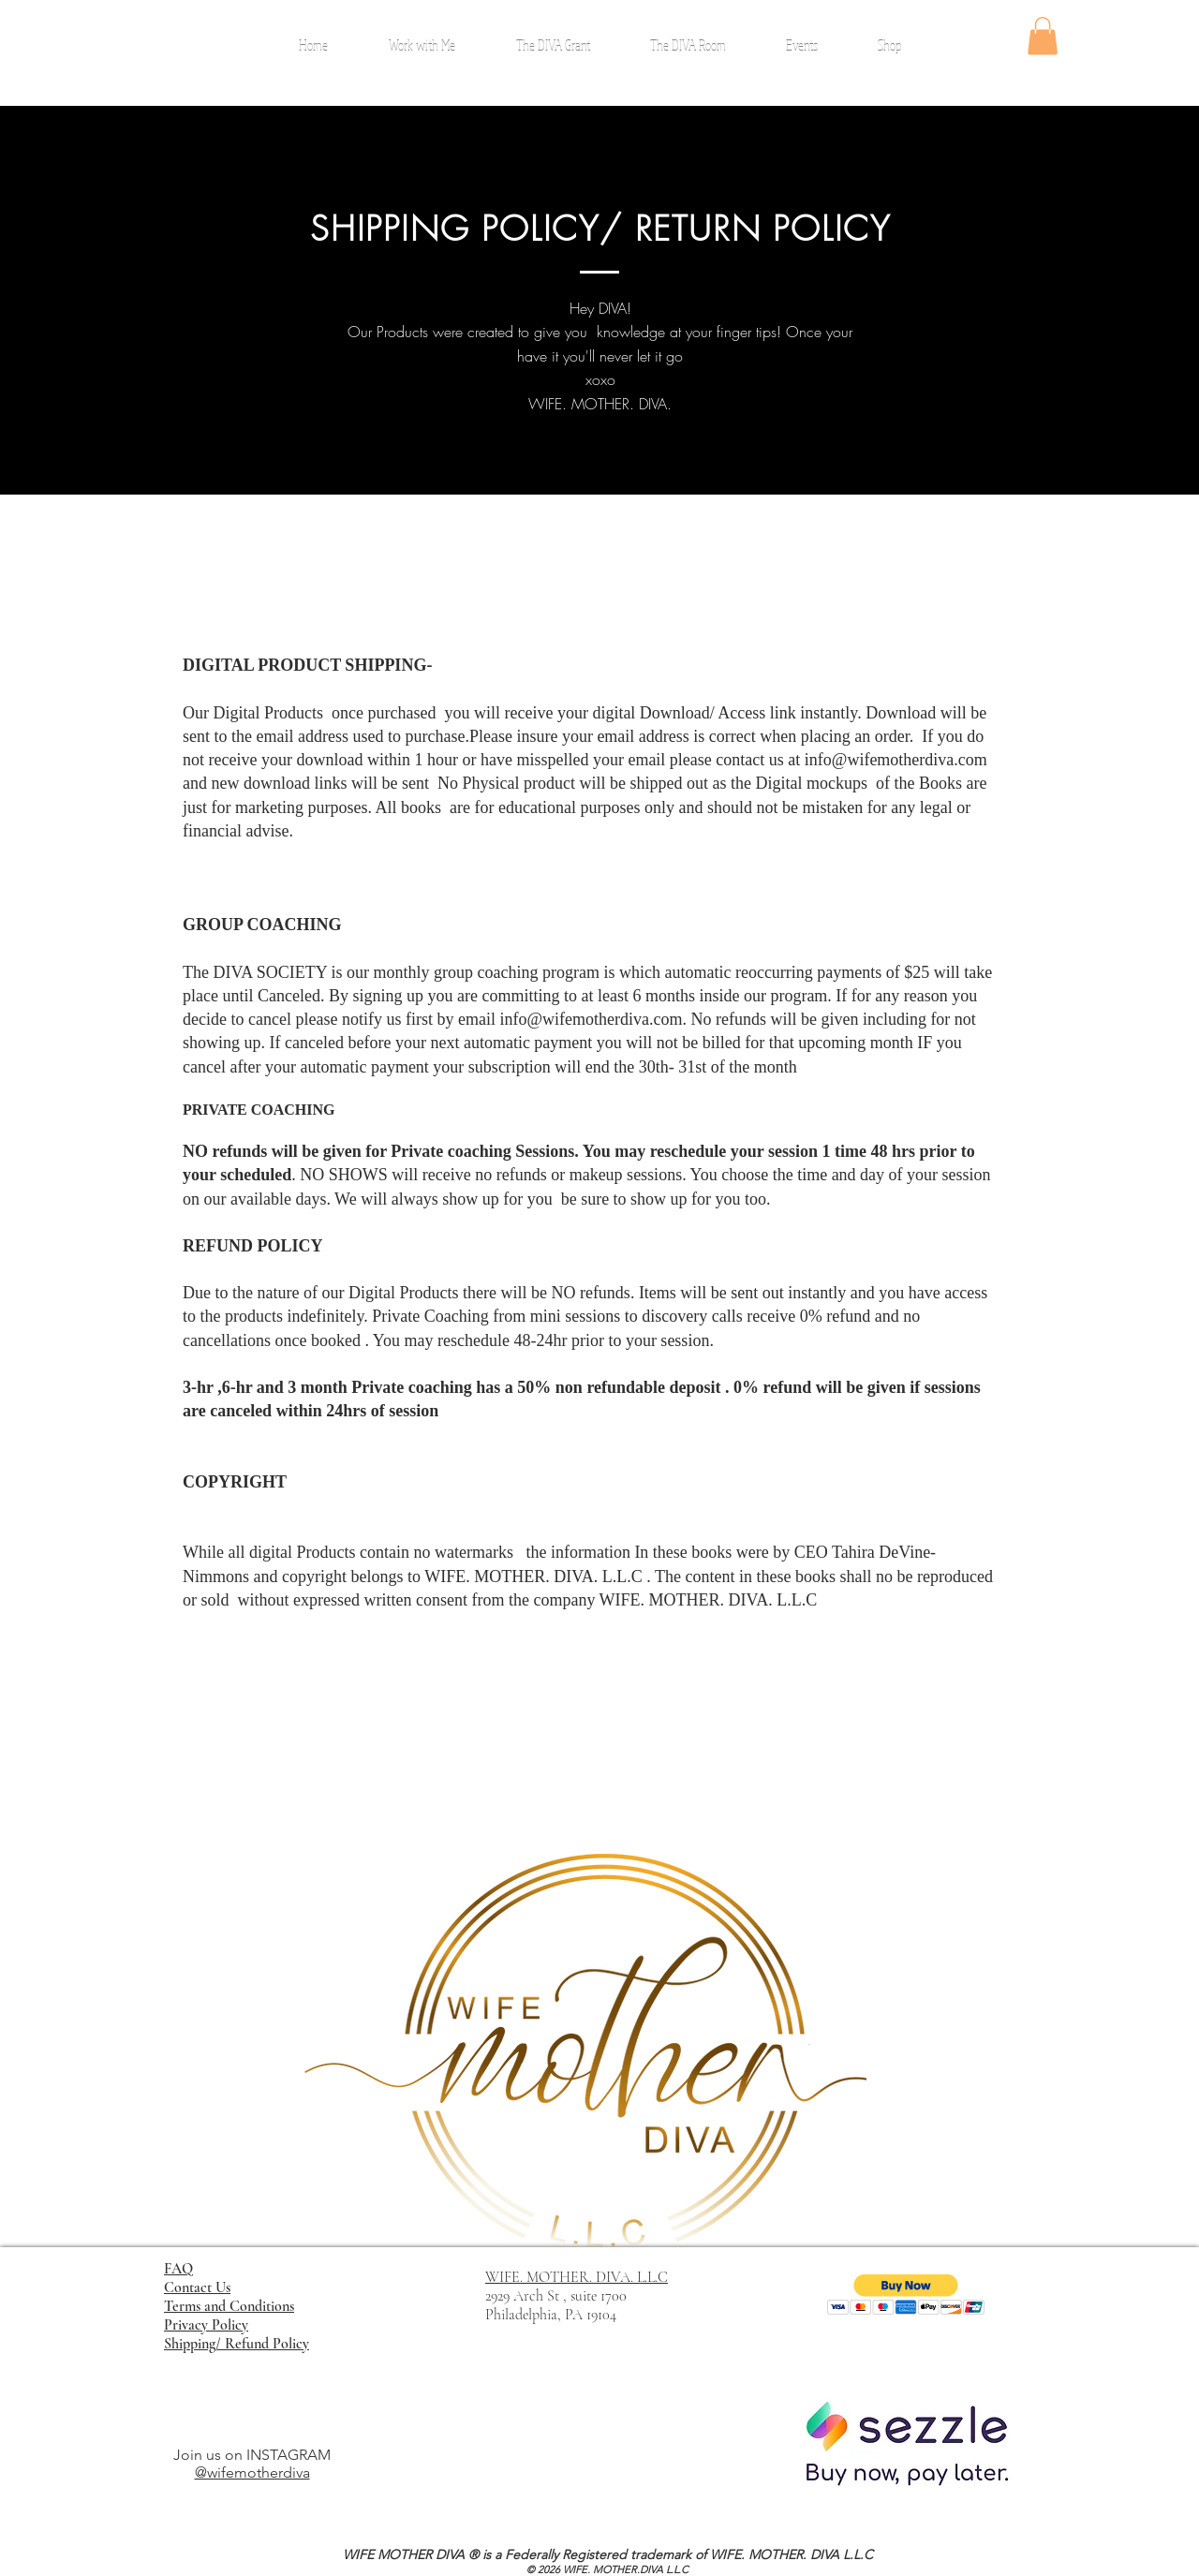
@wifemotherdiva (252, 2472)
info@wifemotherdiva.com (896, 759)
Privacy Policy (206, 2325)
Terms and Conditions (229, 2306)
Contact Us (197, 2287)
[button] (1042, 36)
